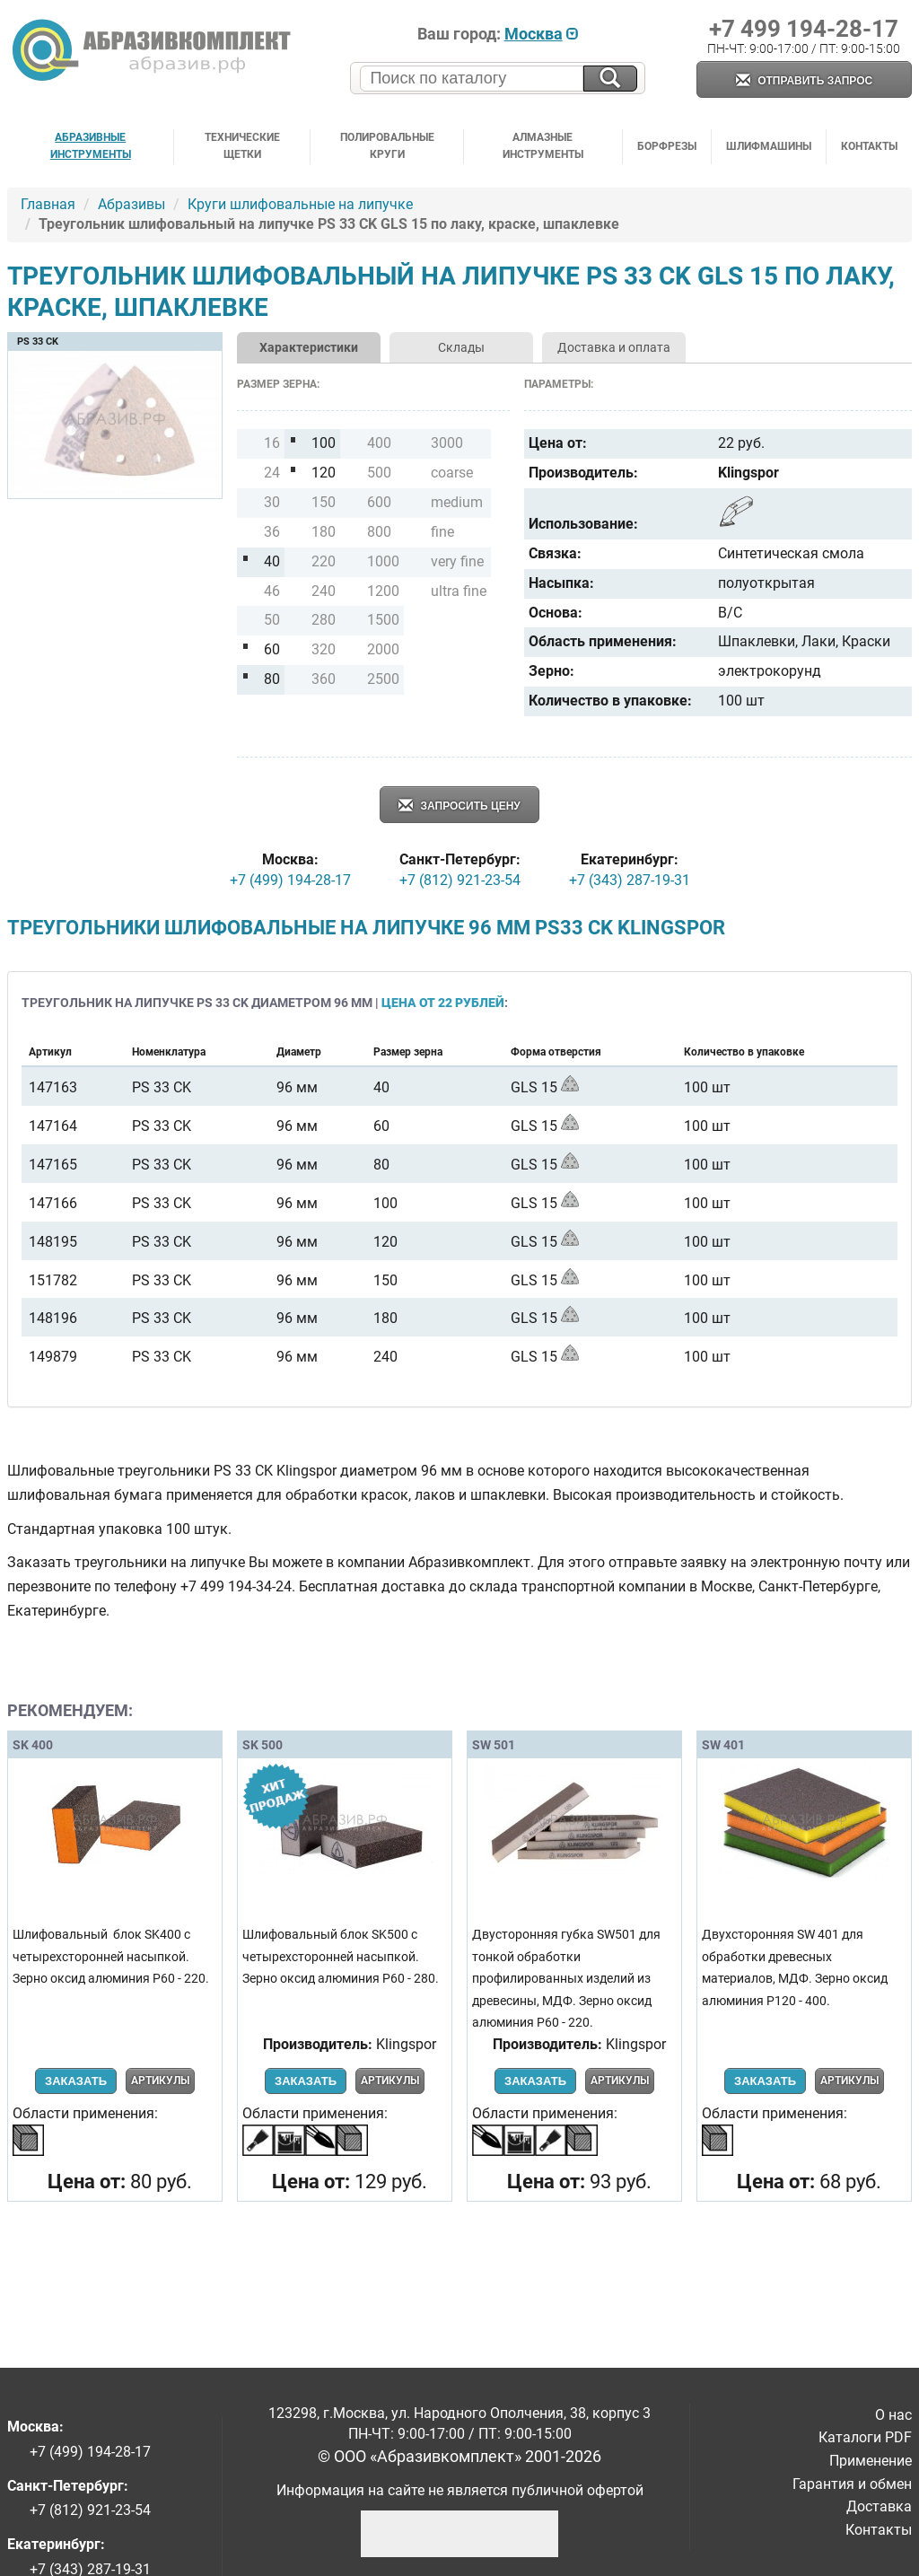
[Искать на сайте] (610, 79)
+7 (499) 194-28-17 (290, 880)
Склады (461, 347)
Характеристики (308, 347)
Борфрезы (666, 146)
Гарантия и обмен (852, 2484)
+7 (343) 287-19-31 (629, 880)
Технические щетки (242, 146)
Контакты (869, 146)
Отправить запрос (804, 81)
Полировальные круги (387, 146)
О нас (893, 2414)
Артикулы (160, 2080)
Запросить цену (459, 806)
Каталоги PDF (865, 2437)
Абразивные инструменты (90, 146)
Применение (870, 2460)
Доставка (879, 2506)
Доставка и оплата (613, 347)
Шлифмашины (768, 146)
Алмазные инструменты (543, 146)
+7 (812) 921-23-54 (460, 880)
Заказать (76, 2081)
